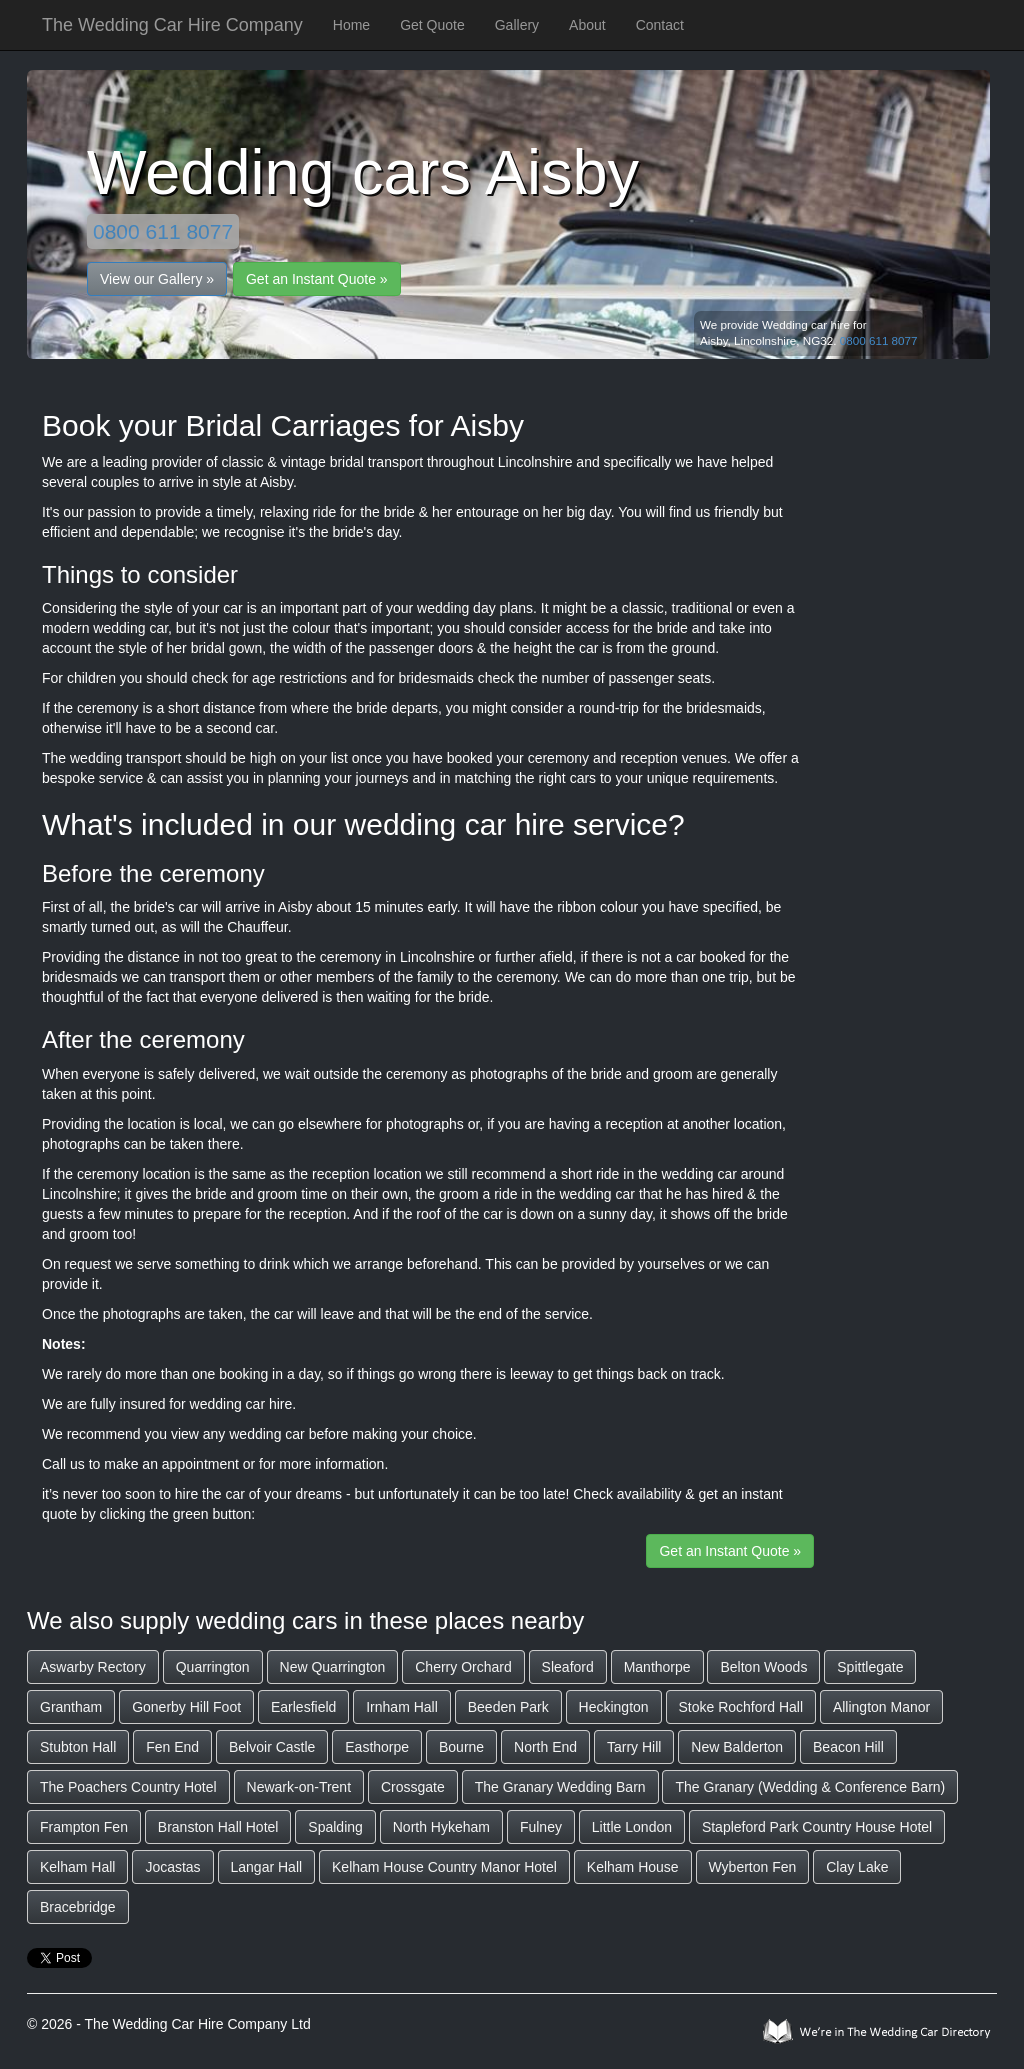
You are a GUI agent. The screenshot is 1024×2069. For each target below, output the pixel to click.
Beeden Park (508, 1707)
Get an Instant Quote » (317, 279)
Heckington (614, 1707)
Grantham (71, 1707)
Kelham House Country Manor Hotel (444, 1867)
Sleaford (568, 1667)
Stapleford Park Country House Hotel (817, 1827)
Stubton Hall (78, 1747)
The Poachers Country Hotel (128, 1787)
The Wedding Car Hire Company (172, 25)
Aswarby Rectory (93, 1667)
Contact (660, 25)
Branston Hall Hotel (218, 1827)
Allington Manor (881, 1707)
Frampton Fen (84, 1827)
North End (545, 1747)
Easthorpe (377, 1747)
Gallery (517, 25)
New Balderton (737, 1747)
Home (351, 25)
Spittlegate (870, 1667)
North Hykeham (441, 1827)
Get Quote (432, 25)
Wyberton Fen (753, 1867)
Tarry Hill (634, 1747)
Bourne (461, 1747)
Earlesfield (303, 1707)
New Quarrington (333, 1667)
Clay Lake (857, 1867)
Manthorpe (657, 1667)
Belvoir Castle (272, 1747)
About (587, 25)
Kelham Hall (77, 1867)
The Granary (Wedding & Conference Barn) (810, 1787)
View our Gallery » (157, 279)
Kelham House (633, 1867)
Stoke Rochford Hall (741, 1707)
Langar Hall (267, 1867)
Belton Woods (763, 1667)
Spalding (335, 1827)
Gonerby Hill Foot (186, 1707)
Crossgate (413, 1787)
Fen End (172, 1747)
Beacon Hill (848, 1747)
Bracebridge (78, 1907)
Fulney (541, 1827)
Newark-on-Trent (299, 1787)
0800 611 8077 (163, 231)
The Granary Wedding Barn (560, 1787)
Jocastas (172, 1867)
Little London (632, 1827)
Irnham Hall (402, 1707)
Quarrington (213, 1667)
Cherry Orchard (463, 1667)
